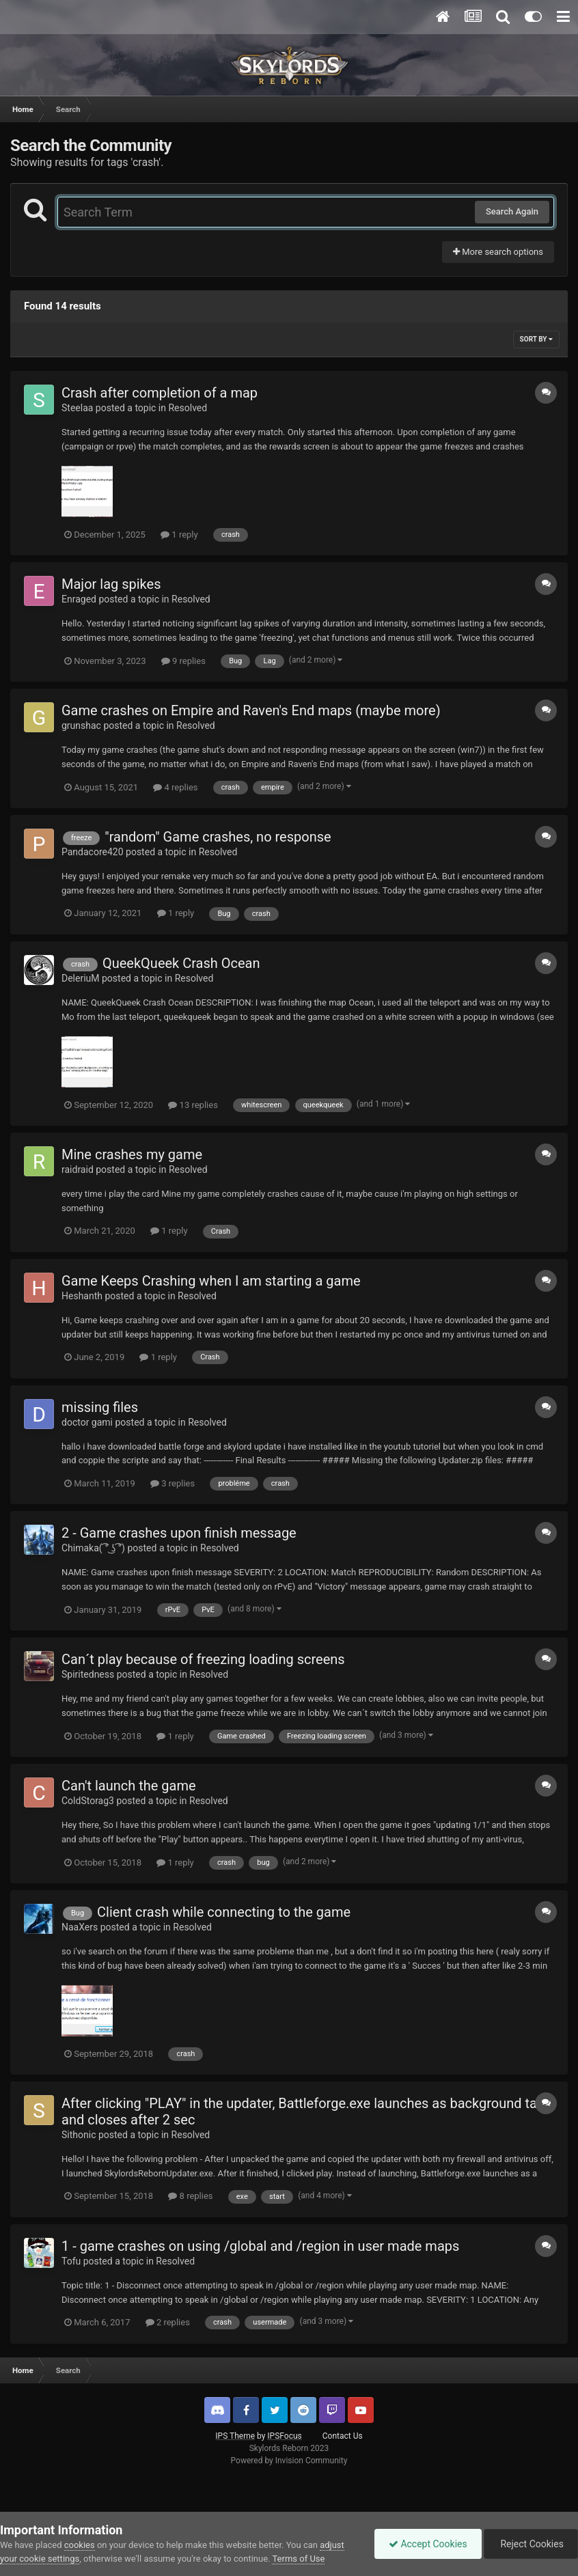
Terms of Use (298, 2558)
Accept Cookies (428, 2543)
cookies (79, 2545)
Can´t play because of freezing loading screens (203, 1659)
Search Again (512, 211)
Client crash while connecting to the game (223, 1912)
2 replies (168, 2322)
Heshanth (81, 1295)
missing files (99, 1407)
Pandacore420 (92, 851)
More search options (498, 252)
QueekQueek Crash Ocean (181, 963)
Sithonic (78, 2134)
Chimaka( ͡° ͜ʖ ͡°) (93, 1547)
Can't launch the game (128, 1785)
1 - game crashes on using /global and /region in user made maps (260, 2246)
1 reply (179, 534)
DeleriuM (80, 978)
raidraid (77, 1169)
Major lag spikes (111, 584)
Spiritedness (87, 1674)
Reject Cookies (531, 2543)
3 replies (172, 1483)
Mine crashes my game (131, 1154)
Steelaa (77, 407)
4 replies (175, 787)
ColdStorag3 (87, 1800)
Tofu (71, 2261)
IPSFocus (284, 2436)
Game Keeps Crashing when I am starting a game (211, 1281)
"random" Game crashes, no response (218, 837)
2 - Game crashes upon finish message (179, 1533)
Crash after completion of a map (159, 393)
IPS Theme (235, 2436)
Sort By (536, 339)
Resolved (187, 407)
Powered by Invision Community (289, 2460)
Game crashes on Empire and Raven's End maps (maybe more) (251, 710)
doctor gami (87, 1422)
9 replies (183, 661)
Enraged (78, 599)
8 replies (190, 2196)
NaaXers (79, 1927)
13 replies (192, 1105)
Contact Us (342, 2436)
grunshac (81, 725)
